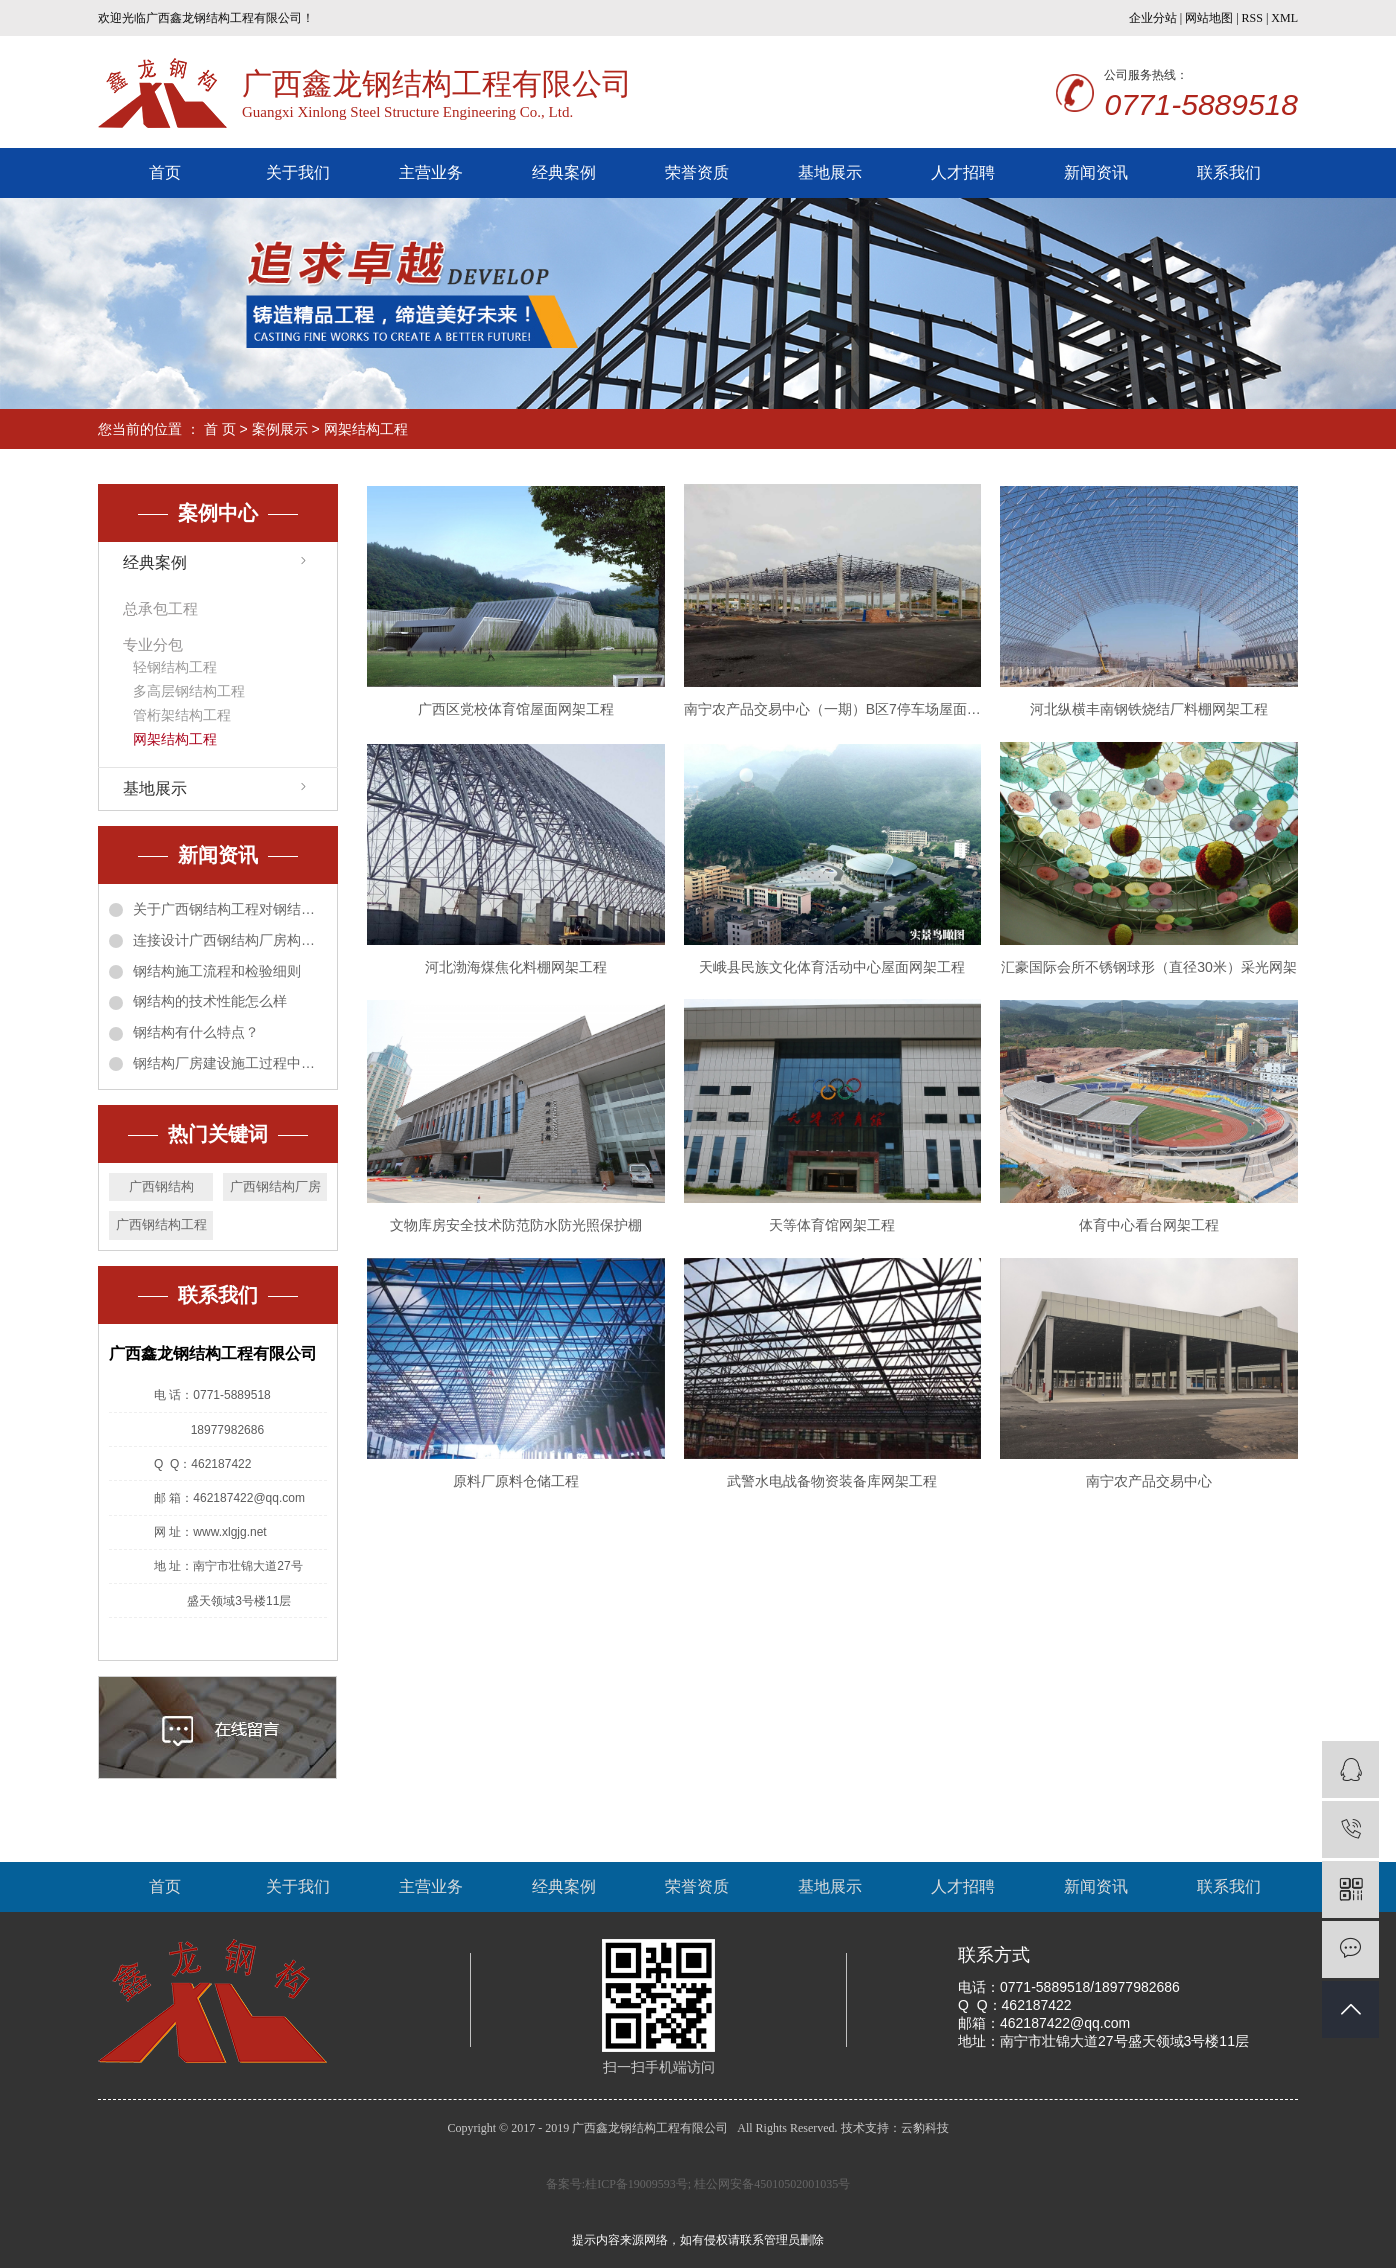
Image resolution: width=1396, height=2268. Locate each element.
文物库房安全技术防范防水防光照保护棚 (516, 1225)
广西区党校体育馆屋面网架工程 (516, 709)
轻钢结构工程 (175, 667)
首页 (165, 172)
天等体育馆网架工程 (832, 1225)
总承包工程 (160, 608)
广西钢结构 (161, 1186)
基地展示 (830, 172)
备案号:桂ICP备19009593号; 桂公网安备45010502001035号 (698, 2184)
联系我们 (1229, 172)
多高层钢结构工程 (189, 691)
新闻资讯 (1096, 172)
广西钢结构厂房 (275, 1186)
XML (1284, 18)
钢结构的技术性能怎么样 (210, 1001)
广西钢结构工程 (161, 1224)
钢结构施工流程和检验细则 (217, 971)
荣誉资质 (697, 172)
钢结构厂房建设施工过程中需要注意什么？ (230, 1063)
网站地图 (1209, 18)
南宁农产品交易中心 (1149, 1481)
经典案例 (564, 172)
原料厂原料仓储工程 (516, 1481)
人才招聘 (963, 172)
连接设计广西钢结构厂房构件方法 (230, 940)
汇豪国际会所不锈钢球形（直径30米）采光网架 (1149, 967)
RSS (1252, 18)
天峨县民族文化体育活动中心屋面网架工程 (832, 967)
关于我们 (298, 172)
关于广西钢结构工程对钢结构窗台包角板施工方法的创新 (230, 909)
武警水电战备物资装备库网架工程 (832, 1481)
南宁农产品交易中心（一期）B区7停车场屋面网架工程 (833, 709)
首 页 (220, 429)
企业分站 (1153, 18)
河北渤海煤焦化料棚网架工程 (516, 967)
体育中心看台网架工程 (1149, 1225)
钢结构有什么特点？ (196, 1032)
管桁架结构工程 (182, 715)
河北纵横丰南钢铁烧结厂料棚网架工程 (1149, 709)
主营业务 (431, 172)
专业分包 (153, 644)
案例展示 (280, 429)
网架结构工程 (366, 429)
